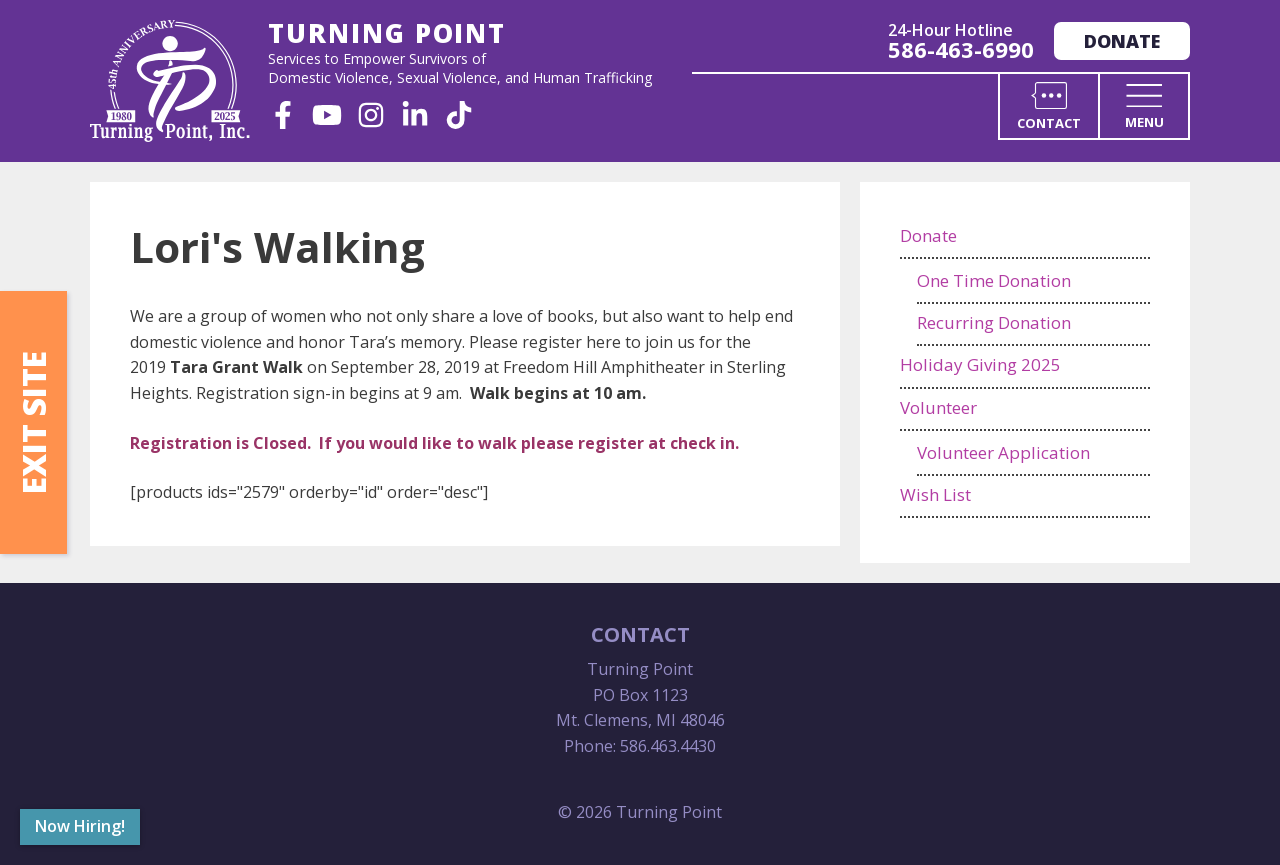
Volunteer (938, 407)
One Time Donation (994, 280)
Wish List (935, 494)
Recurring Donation (994, 322)
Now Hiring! (80, 826)
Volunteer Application (1003, 452)
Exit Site (33, 422)
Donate (1122, 41)
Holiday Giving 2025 (980, 364)
